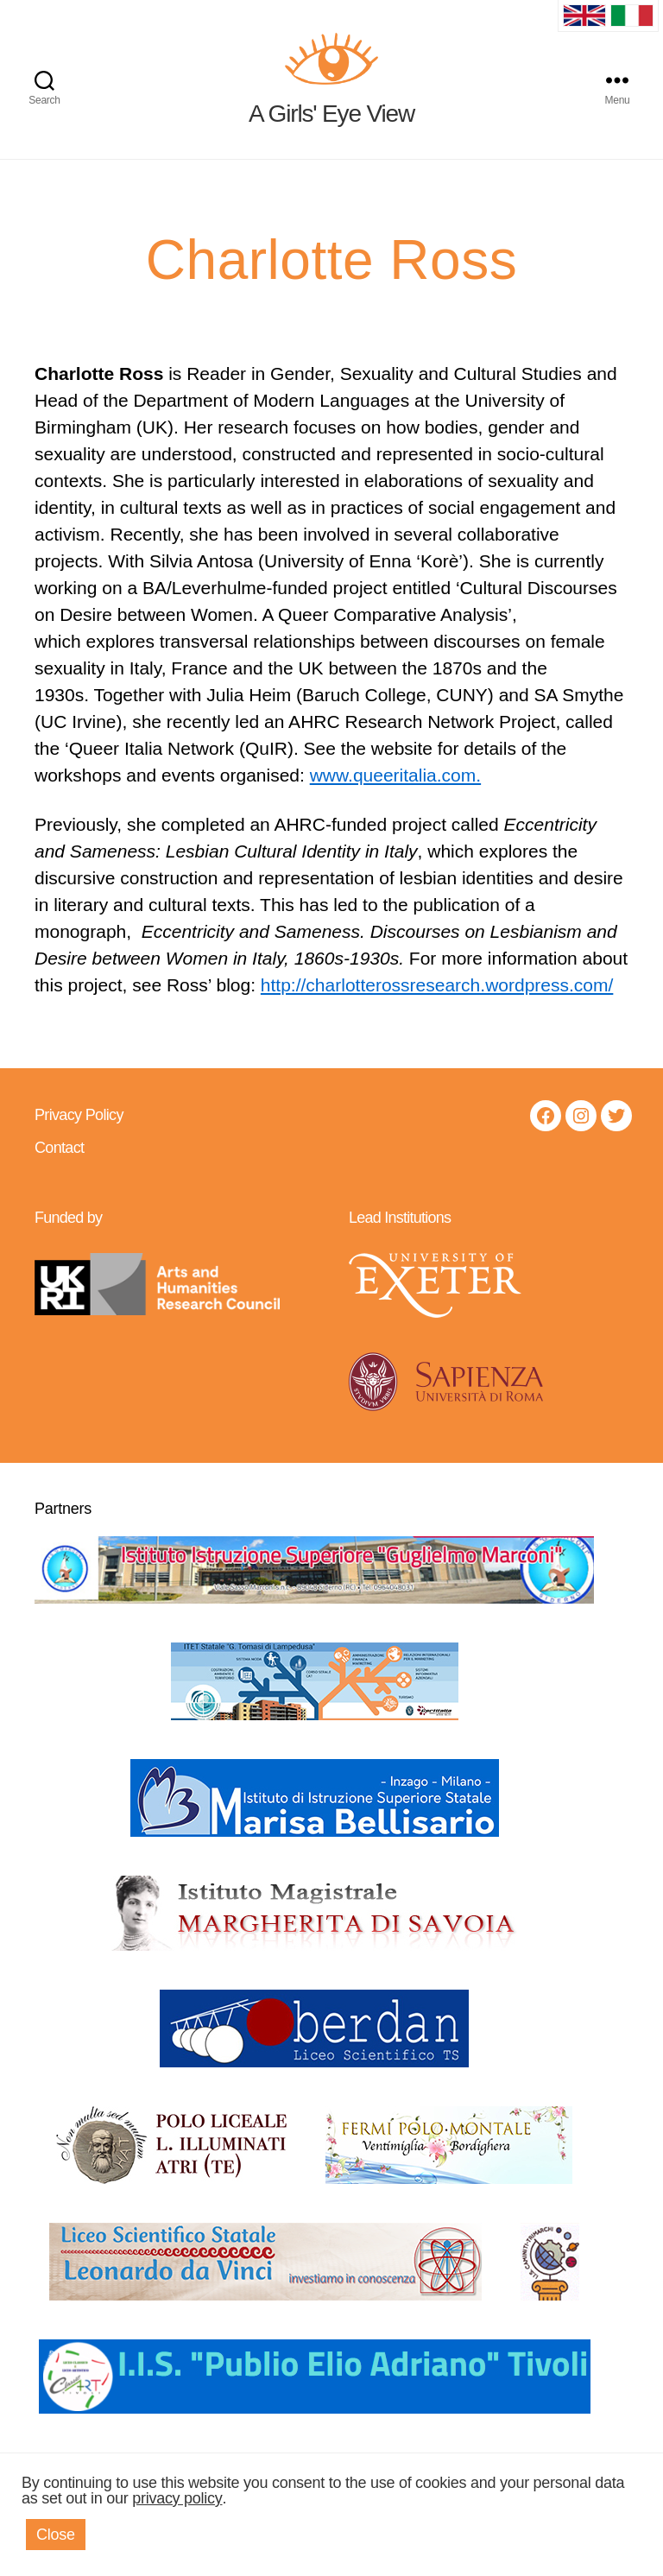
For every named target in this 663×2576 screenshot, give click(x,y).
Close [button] (55, 2534)
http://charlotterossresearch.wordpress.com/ (437, 1011)
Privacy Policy (79, 1140)
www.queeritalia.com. (395, 801)
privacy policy (177, 2498)
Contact (59, 1173)
